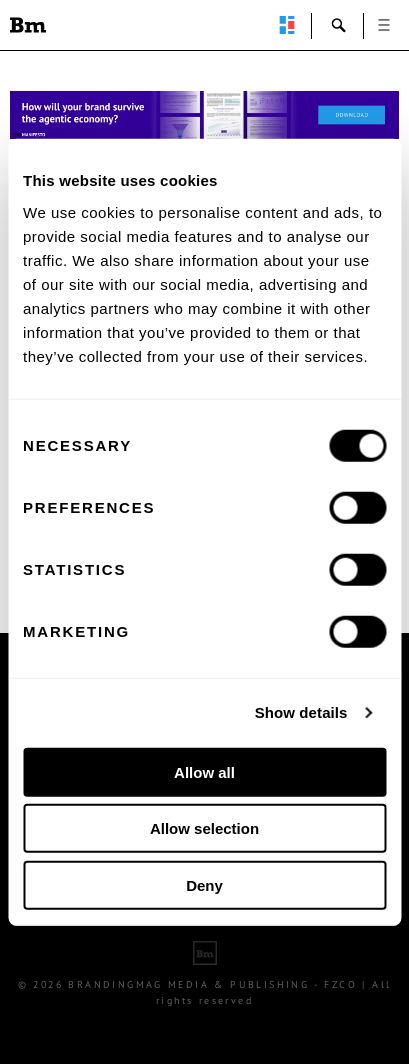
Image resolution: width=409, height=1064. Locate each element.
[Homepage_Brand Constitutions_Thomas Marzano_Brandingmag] (204, 115)
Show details (301, 712)
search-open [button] (339, 25)
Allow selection (204, 828)
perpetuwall (287, 25)
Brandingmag (28, 25)
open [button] (384, 25)
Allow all (204, 771)
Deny (204, 884)
